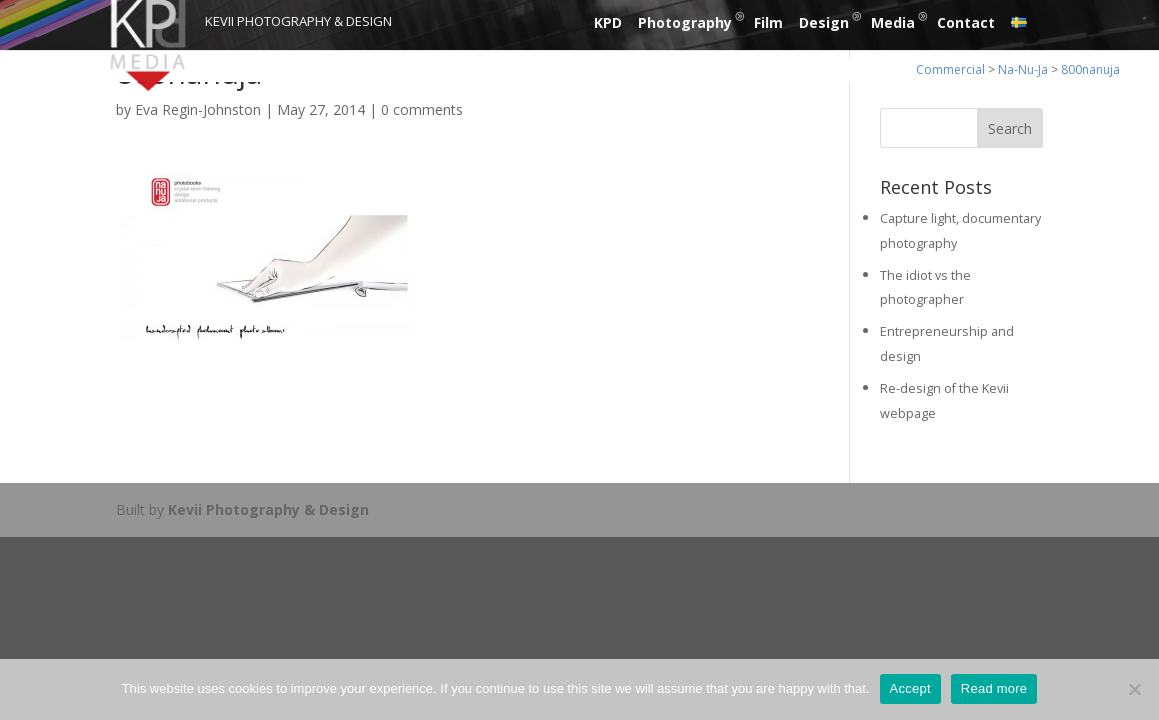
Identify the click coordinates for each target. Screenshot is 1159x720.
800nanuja (1090, 69)
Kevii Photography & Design (268, 509)
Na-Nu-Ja (1023, 69)
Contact (966, 22)
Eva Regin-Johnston (198, 109)
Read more (994, 688)
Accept (910, 688)
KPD (608, 22)
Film (768, 22)
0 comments (422, 109)
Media (893, 22)
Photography (685, 22)
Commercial (950, 69)
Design (824, 22)
